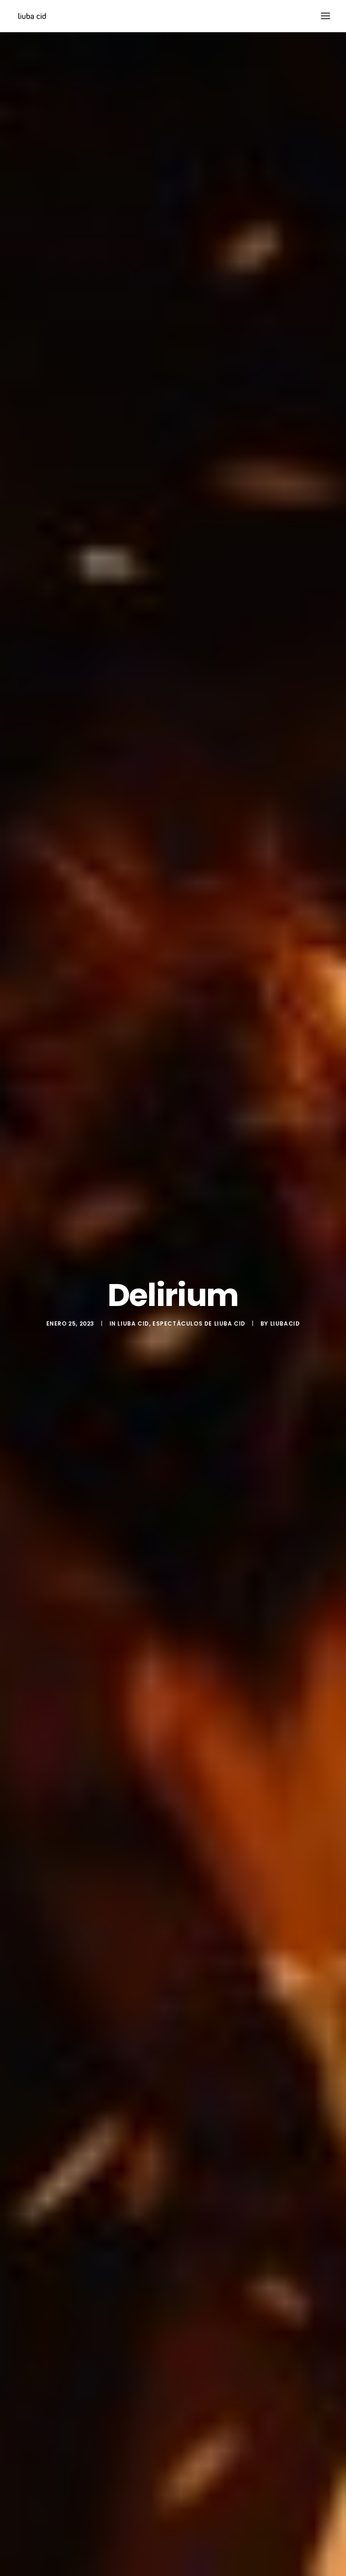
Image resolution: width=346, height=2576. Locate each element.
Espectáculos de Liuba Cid (198, 1315)
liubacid (285, 1315)
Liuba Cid (133, 1315)
